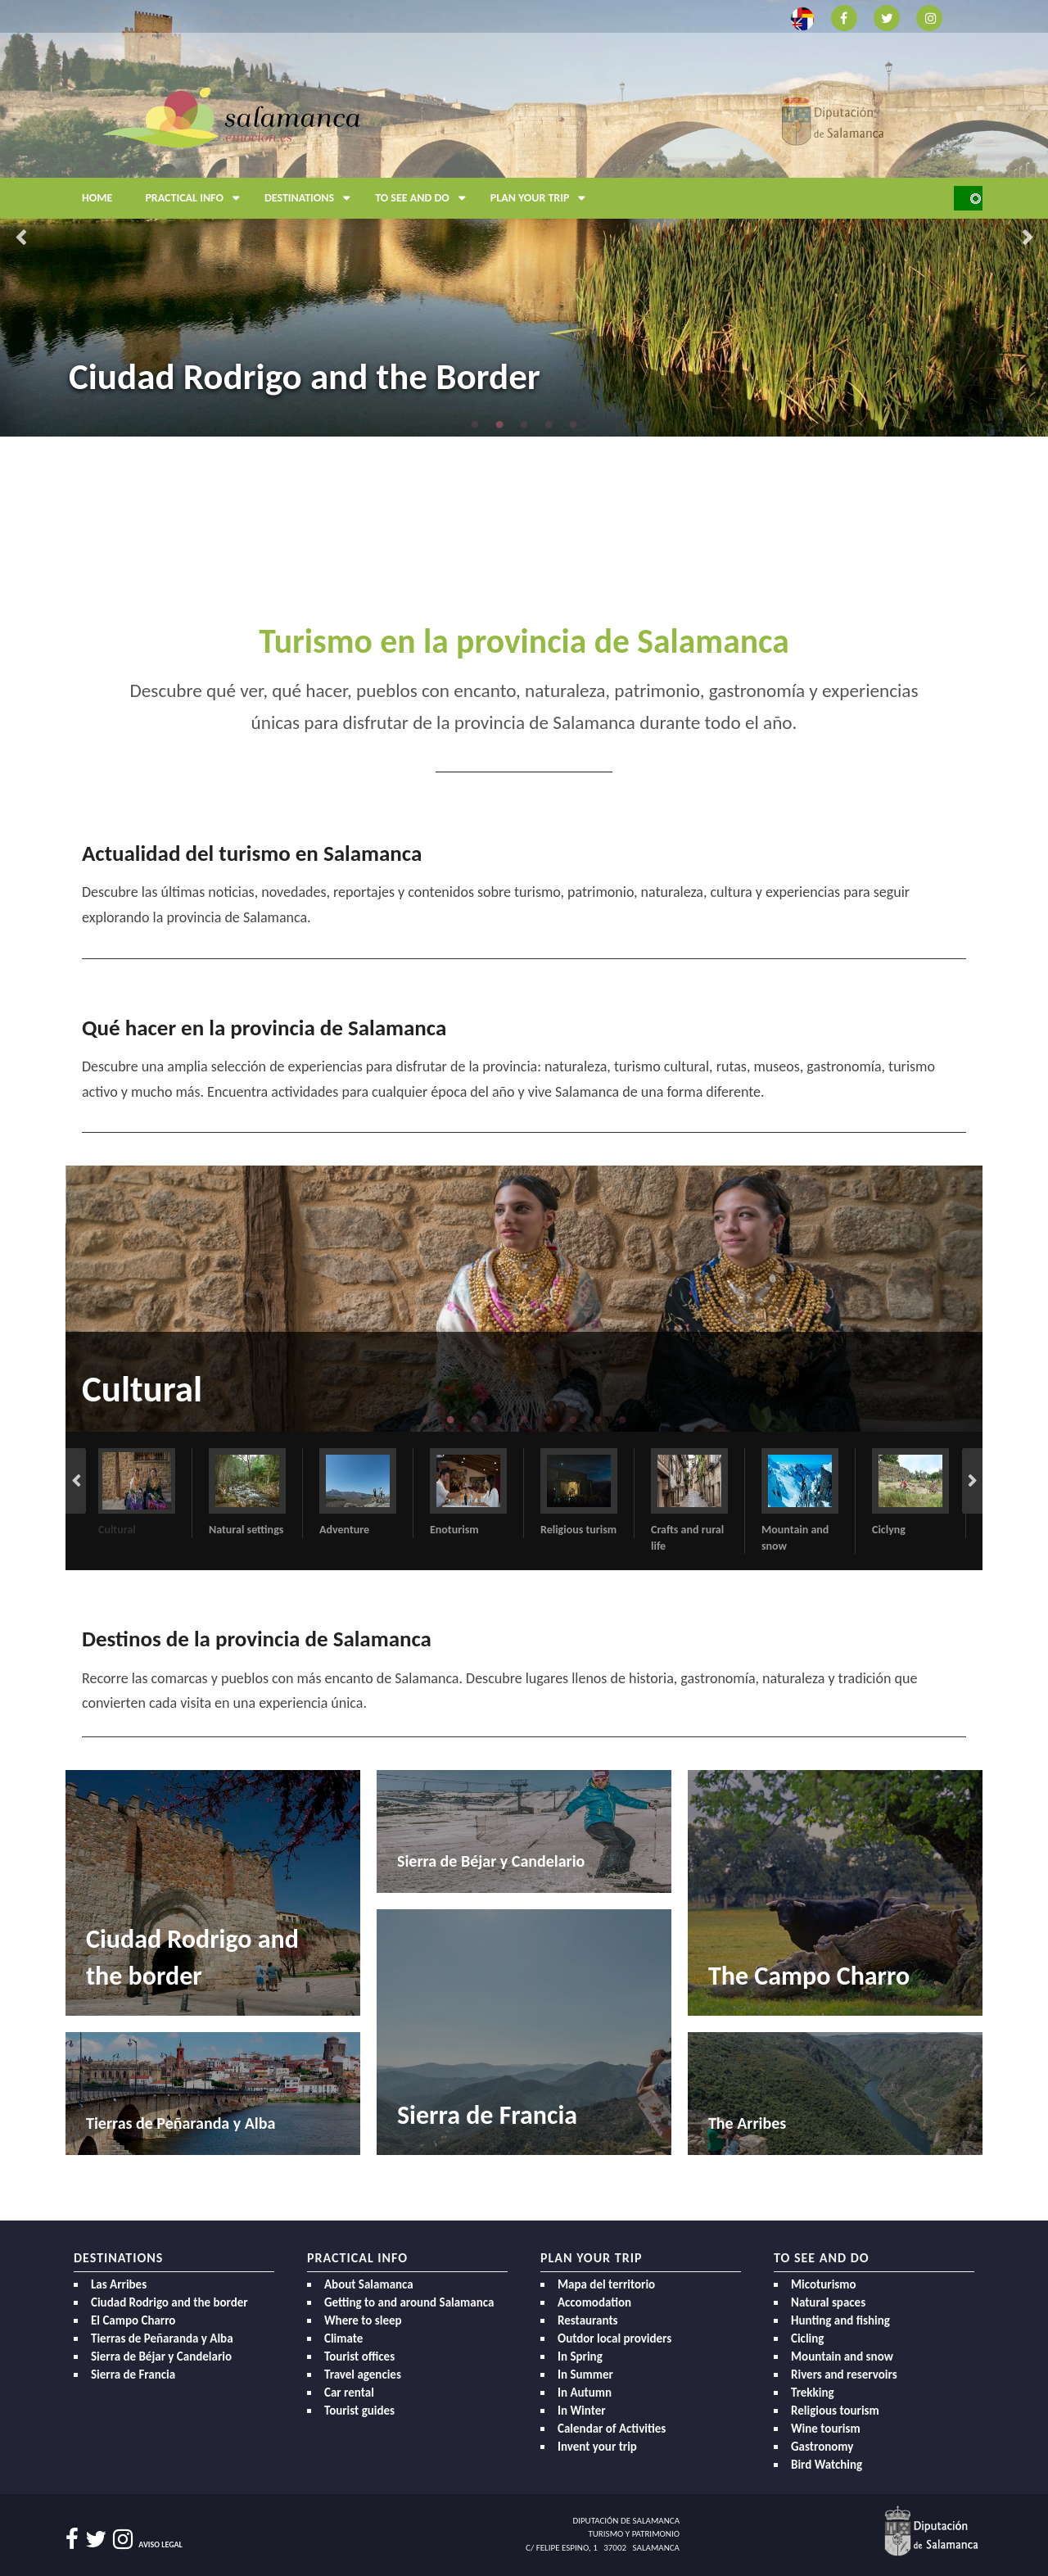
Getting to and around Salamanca (409, 2302)
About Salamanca (368, 2284)
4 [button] (548, 424)
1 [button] (475, 424)
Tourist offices (359, 2356)
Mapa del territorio (606, 2284)
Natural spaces (828, 2302)
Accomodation (594, 2302)
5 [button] (573, 424)
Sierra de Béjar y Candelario (161, 2356)
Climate (343, 2338)
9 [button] (622, 1419)
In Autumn (585, 2392)
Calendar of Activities (612, 2428)
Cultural (142, 1388)
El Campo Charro (133, 2320)
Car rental (349, 2392)
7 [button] (573, 1419)
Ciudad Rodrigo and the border (169, 2302)
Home (97, 198)
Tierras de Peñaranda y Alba (162, 2338)
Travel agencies (362, 2374)
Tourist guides (359, 2410)
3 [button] (524, 424)
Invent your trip (597, 2446)
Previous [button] (20, 239)
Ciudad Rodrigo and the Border (304, 376)
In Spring (580, 2356)
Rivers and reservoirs (844, 2374)
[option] (524, 1299)
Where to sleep (363, 2320)
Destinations (311, 198)
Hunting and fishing (840, 2320)
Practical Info (196, 198)
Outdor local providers (614, 2338)
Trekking (812, 2392)
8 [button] (598, 1419)
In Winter (582, 2410)
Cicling (807, 2338)
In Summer (585, 2374)
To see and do (424, 198)
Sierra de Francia (133, 2374)
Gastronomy (822, 2446)
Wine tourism (826, 2428)
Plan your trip (542, 198)
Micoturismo (823, 2284)
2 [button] (499, 424)
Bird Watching (826, 2464)
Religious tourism (835, 2410)
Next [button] (1027, 239)
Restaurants (588, 2320)
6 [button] (548, 1419)
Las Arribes (119, 2284)
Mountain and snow (842, 2356)
